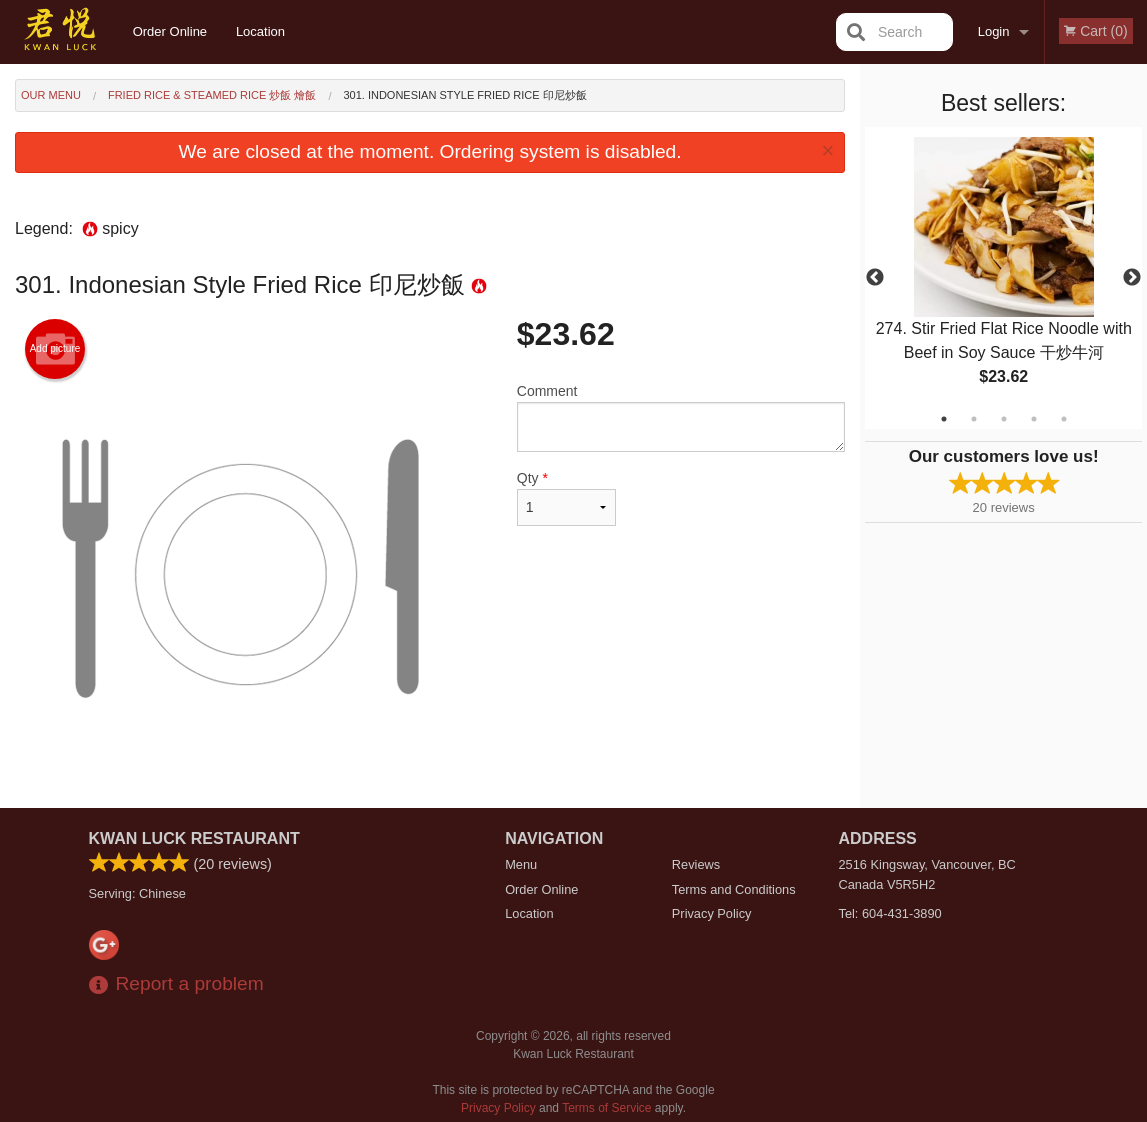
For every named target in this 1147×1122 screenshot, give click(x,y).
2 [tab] (974, 419)
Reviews (696, 864)
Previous (875, 278)
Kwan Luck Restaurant (194, 838)
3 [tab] (1004, 419)
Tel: (890, 913)
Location (260, 31)
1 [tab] (944, 419)
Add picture (55, 349)
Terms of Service (606, 1108)
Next (1132, 278)
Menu (521, 864)
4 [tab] (1034, 419)
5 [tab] (1064, 419)
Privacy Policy (712, 913)
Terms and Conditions (734, 889)
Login (994, 31)
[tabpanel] (1003, 278)
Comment (681, 417)
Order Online (170, 31)
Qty (566, 498)
